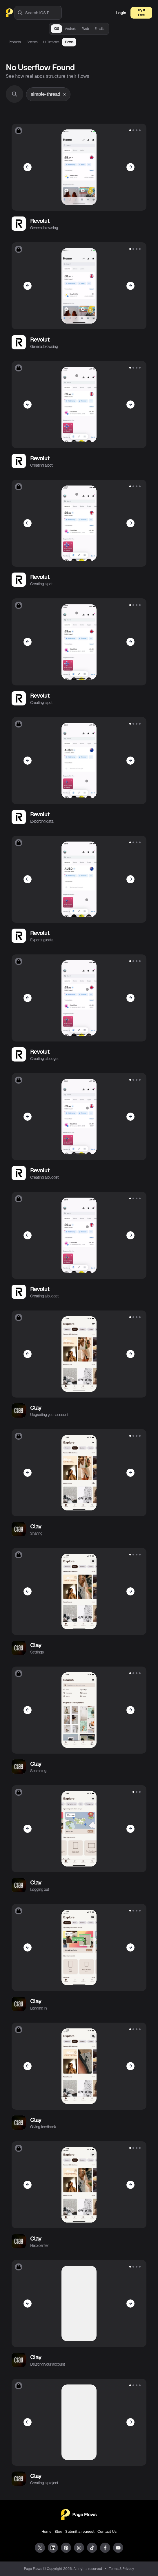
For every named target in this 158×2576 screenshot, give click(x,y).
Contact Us (107, 2531)
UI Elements (51, 42)
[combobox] (43, 12)
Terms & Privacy (121, 2568)
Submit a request (80, 2531)
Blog (58, 2531)
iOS (56, 28)
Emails (99, 28)
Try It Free (141, 12)
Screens (31, 42)
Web (85, 28)
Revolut (40, 221)
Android (70, 28)
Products (15, 42)
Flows (69, 42)
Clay (35, 1407)
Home (46, 2531)
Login (121, 12)
